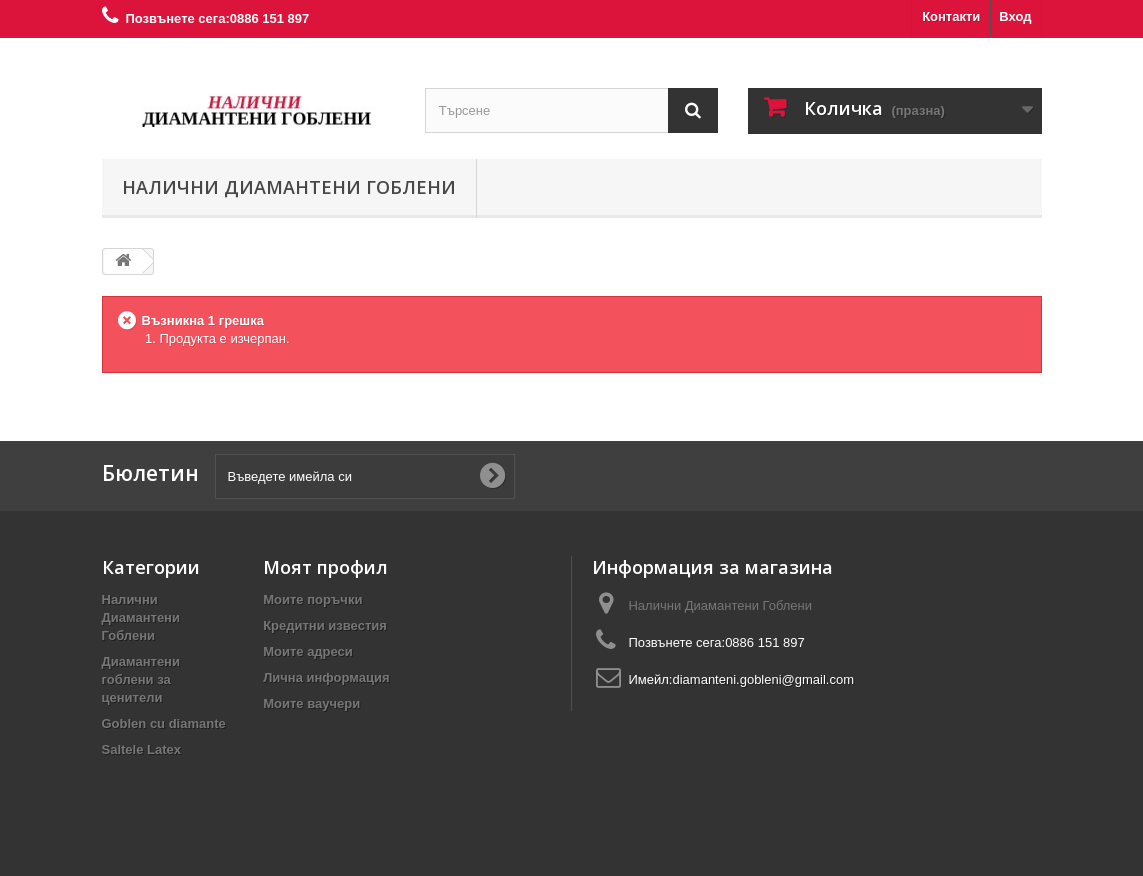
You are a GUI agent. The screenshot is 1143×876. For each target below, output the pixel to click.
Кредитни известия (325, 625)
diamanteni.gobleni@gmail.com (763, 679)
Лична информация (326, 677)
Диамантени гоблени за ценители (141, 679)
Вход (1015, 16)
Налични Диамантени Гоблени (289, 187)
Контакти (951, 16)
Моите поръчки (312, 599)
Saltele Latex (142, 749)
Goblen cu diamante (164, 723)
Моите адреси (308, 651)
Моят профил (325, 567)
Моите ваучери (311, 703)
